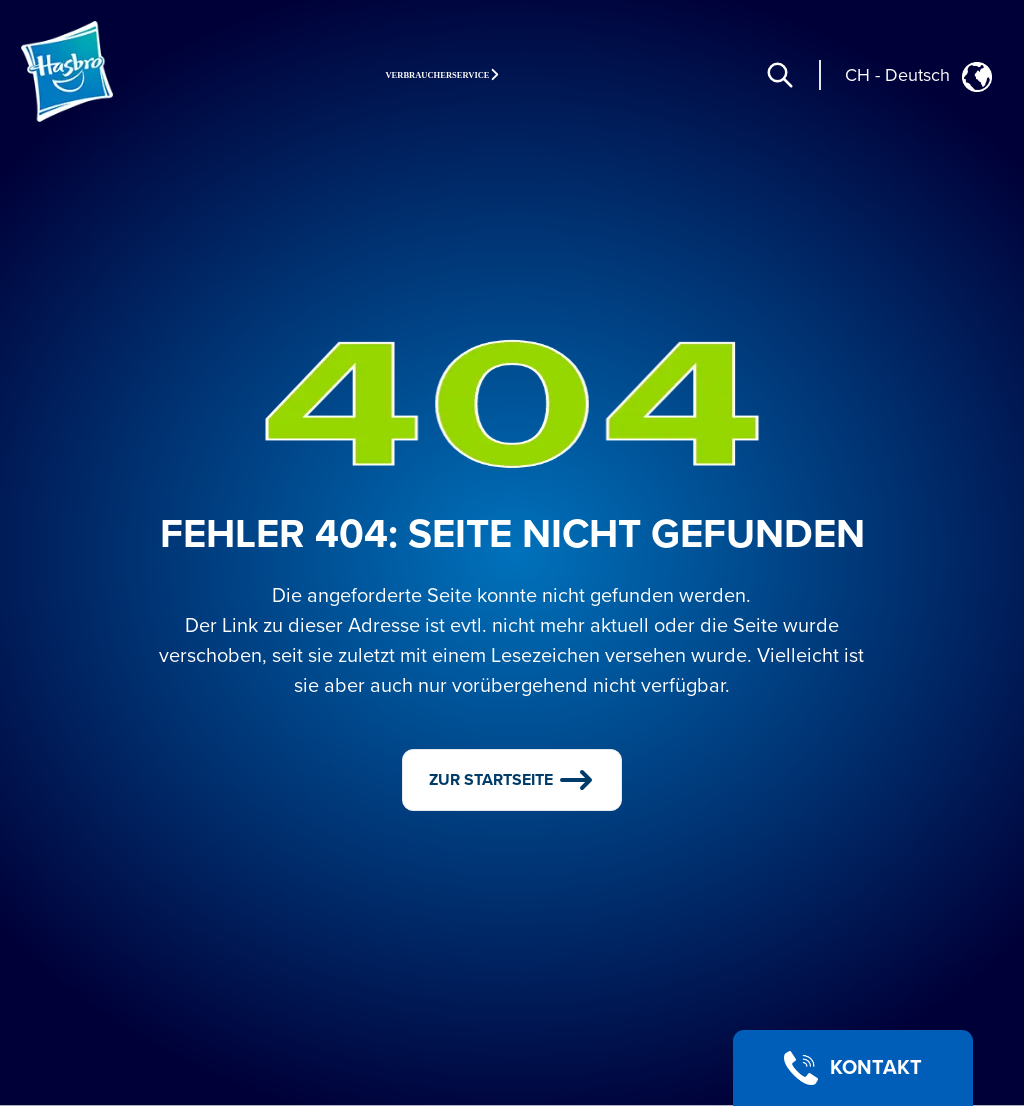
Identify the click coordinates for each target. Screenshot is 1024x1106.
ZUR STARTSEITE (512, 780)
